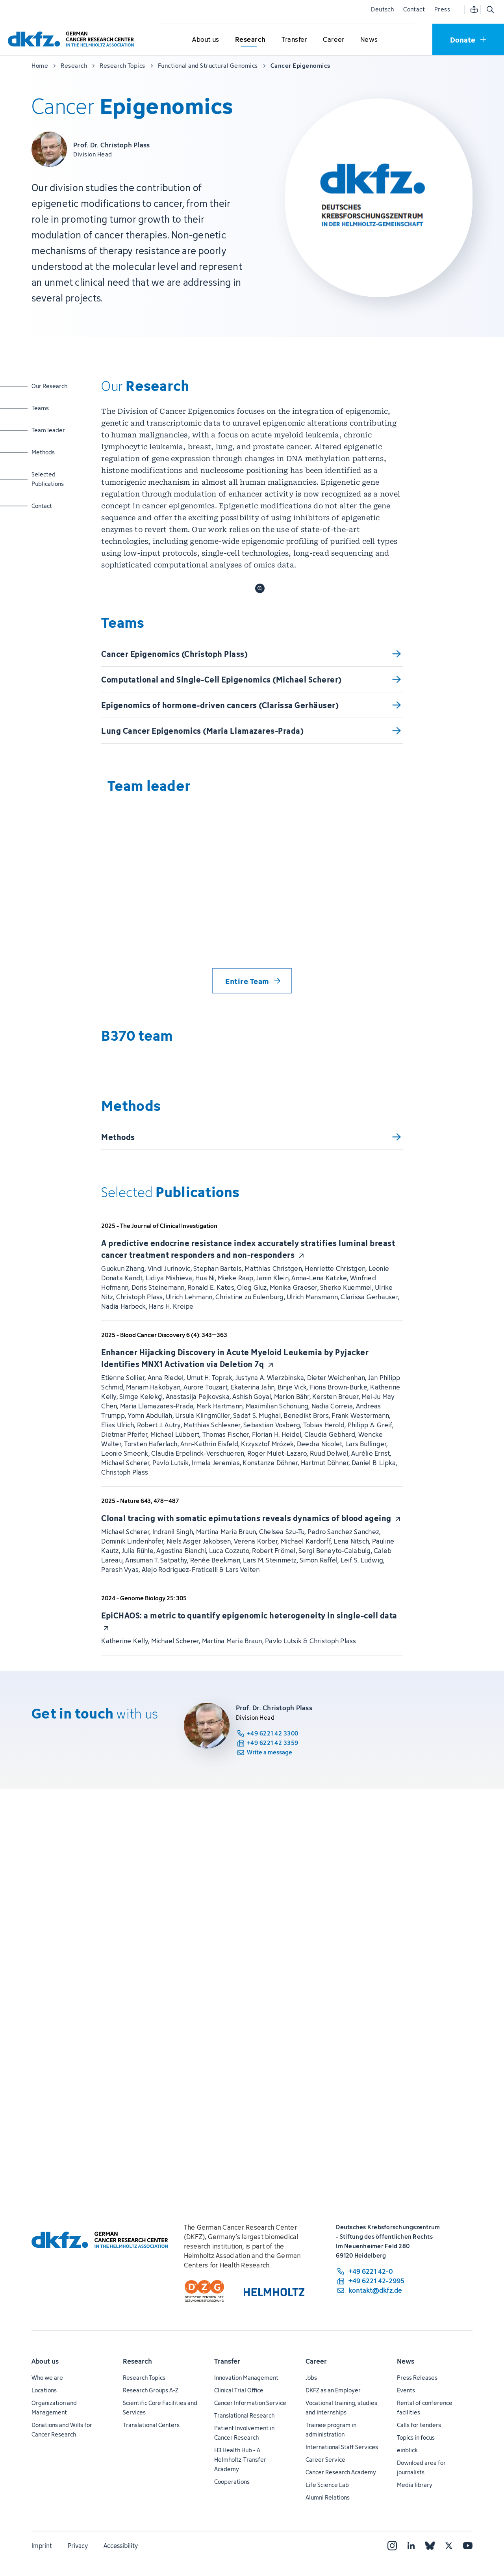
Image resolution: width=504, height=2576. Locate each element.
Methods (52, 452)
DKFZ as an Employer (333, 2390)
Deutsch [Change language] (382, 9)
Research (137, 2361)
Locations (44, 2390)
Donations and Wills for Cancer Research (62, 2429)
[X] (449, 2545)
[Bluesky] (430, 2545)
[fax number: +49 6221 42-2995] (370, 2281)
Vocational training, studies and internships (341, 2407)
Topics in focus (416, 2437)
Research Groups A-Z (150, 2390)
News (405, 2361)
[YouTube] (467, 2545)
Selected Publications (52, 478)
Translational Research (244, 2415)
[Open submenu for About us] (206, 40)
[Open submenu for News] (369, 40)
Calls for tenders (419, 2424)
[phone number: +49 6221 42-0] (370, 2271)
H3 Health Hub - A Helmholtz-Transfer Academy (240, 2460)
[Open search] (490, 9)
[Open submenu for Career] (334, 40)
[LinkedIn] (411, 2545)
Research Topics (144, 2377)
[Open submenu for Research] (250, 40)
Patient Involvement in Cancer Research (244, 2432)
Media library (414, 2484)
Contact (414, 9)
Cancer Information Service (250, 2402)
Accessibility (121, 2545)
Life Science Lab (327, 2484)
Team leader (52, 430)
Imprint (42, 2545)
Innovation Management (246, 2377)
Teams (52, 408)
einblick (407, 2450)
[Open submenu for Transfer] (294, 40)
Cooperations (232, 2481)
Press (442, 9)
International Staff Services (342, 2446)
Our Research (52, 386)
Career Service (325, 2459)
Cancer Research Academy (341, 2472)
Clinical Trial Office (238, 2390)
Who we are (47, 2377)
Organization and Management (54, 2407)
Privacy (78, 2545)
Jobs (311, 2377)
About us (45, 2361)
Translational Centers (151, 2424)
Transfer (227, 2361)
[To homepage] (73, 39)
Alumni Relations (328, 2497)
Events (406, 2390)
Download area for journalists (421, 2467)
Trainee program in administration (331, 2429)
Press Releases (417, 2377)
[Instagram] (392, 2545)
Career (316, 2361)
